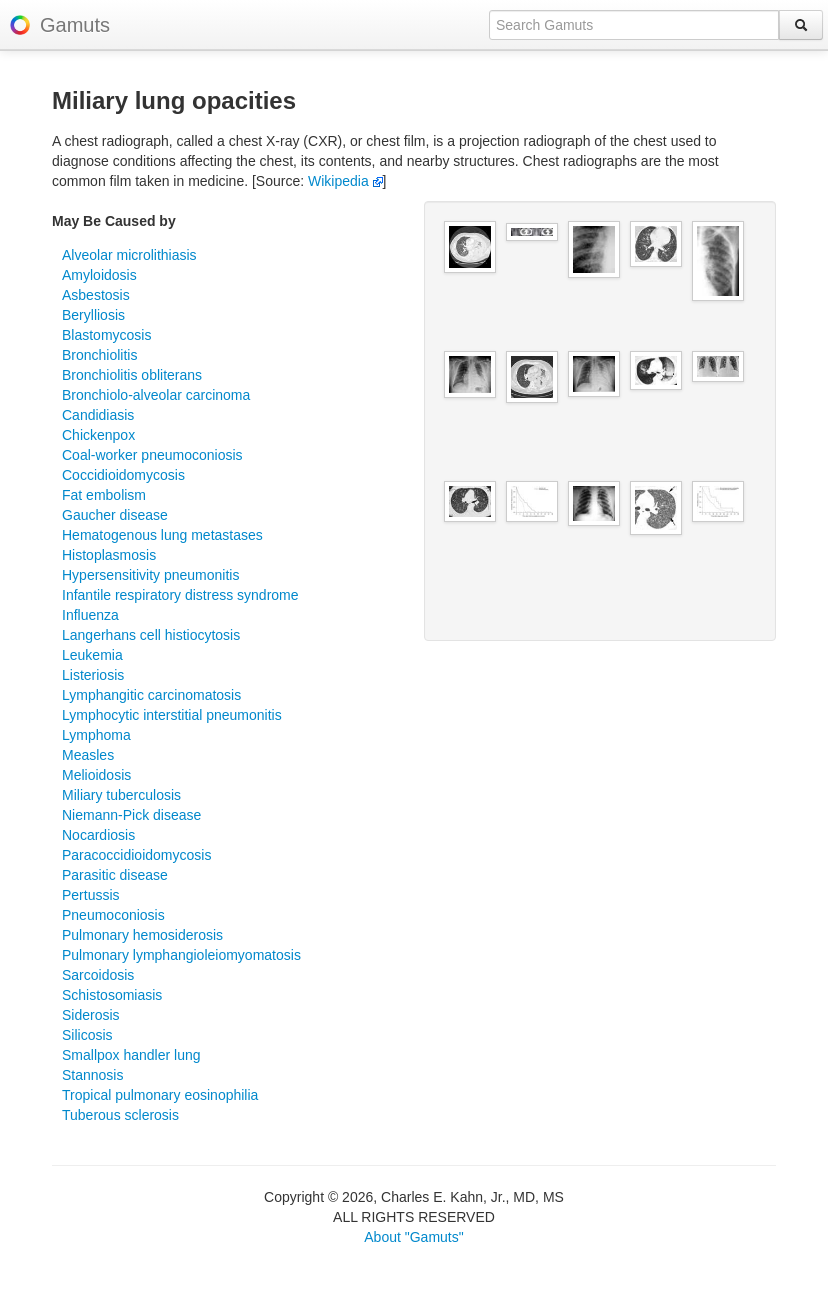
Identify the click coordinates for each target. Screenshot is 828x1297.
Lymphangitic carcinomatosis (151, 695)
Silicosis (87, 1035)
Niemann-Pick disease (131, 815)
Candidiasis (98, 415)
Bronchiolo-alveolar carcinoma (156, 395)
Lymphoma (96, 735)
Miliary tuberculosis (121, 795)
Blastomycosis (106, 335)
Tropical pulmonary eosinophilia (160, 1095)
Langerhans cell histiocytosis (151, 635)
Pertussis (91, 895)
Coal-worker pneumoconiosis (152, 455)
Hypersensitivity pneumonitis (150, 575)
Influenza (90, 615)
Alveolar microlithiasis (129, 255)
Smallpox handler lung (131, 1055)
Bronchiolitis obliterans (132, 375)
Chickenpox (98, 435)
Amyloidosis (99, 275)
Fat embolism (104, 495)
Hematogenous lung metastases (162, 535)
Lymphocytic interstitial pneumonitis (172, 715)
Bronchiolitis (99, 355)
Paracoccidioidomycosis (136, 855)
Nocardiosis (98, 835)
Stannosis (92, 1075)
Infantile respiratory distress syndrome (180, 595)
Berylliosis (93, 315)
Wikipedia (345, 181)
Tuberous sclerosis (120, 1115)
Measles (88, 755)
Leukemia (92, 655)
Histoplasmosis (109, 555)
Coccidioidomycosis (123, 475)
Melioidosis (96, 775)
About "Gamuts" (413, 1237)
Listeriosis (93, 675)
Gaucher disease (115, 515)
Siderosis (91, 1015)
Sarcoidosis (98, 975)
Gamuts (75, 25)
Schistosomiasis (112, 995)
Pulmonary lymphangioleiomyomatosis (181, 955)
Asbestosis (96, 295)
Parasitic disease (115, 875)
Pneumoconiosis (113, 915)
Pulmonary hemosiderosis (142, 935)
